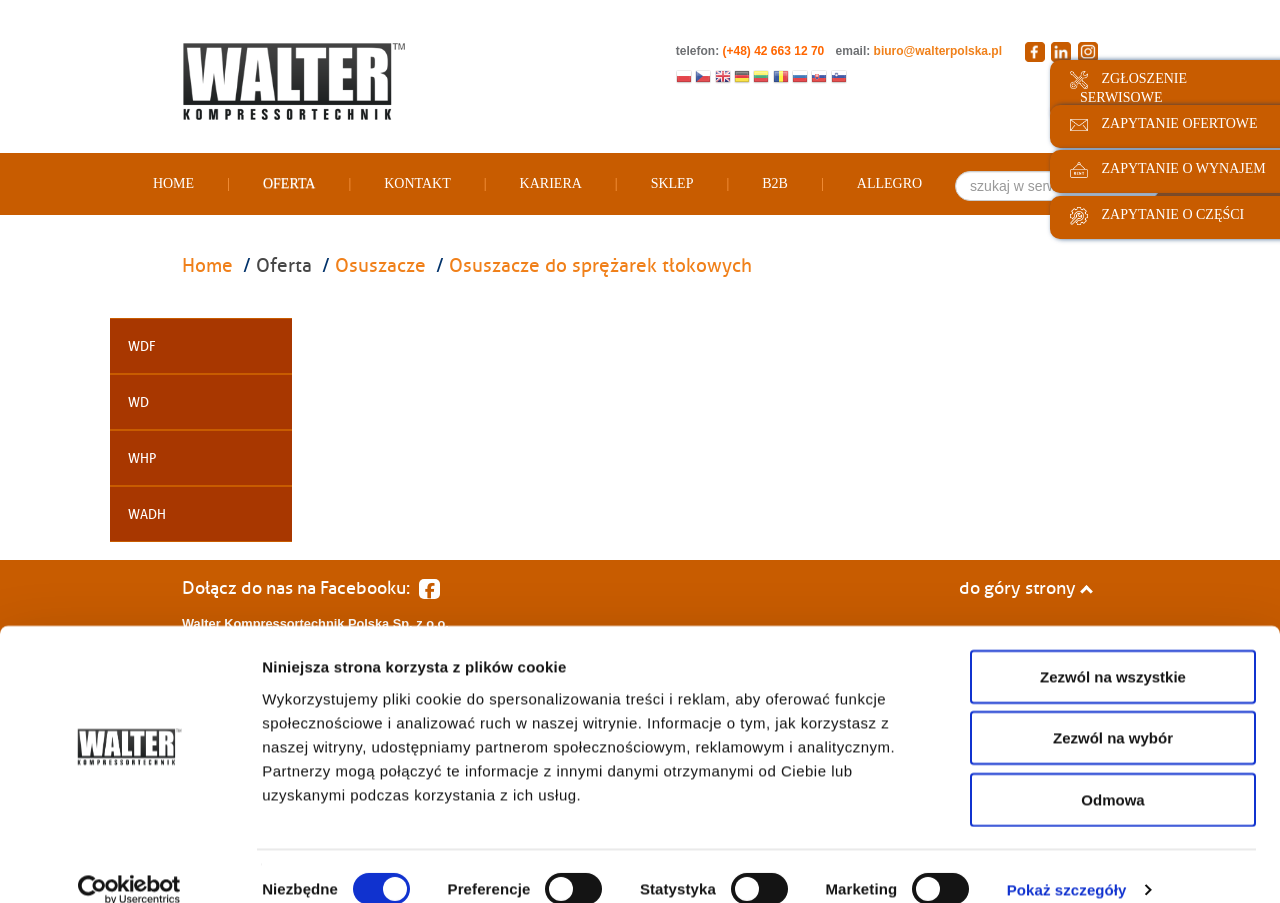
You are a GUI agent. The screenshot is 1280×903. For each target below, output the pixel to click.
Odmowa (1112, 773)
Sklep (672, 183)
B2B (775, 183)
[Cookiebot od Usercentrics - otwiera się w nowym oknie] (129, 864)
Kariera (551, 183)
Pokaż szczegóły (1067, 863)
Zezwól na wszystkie (1113, 650)
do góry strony (1026, 588)
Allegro (889, 183)
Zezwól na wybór (1113, 712)
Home (173, 183)
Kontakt (417, 183)
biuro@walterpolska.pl (938, 51)
